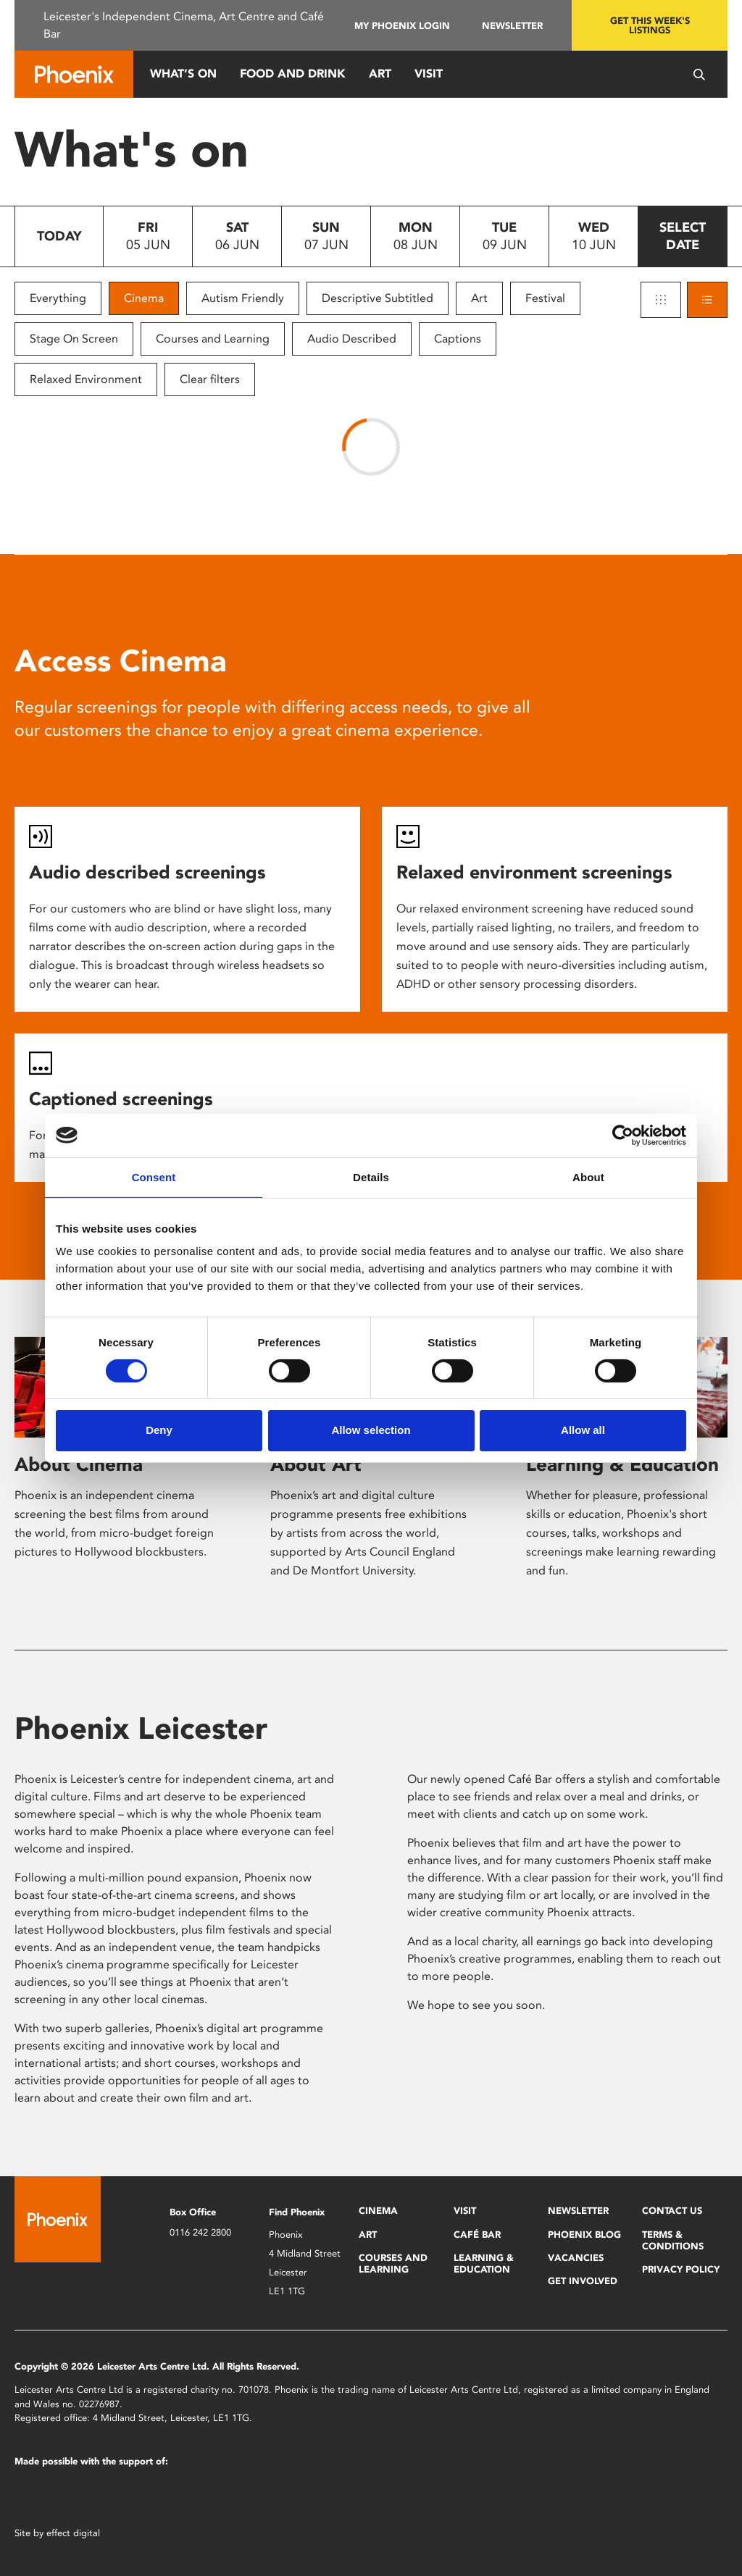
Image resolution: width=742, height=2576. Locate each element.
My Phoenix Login (402, 25)
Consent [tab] (154, 1176)
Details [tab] (371, 1176)
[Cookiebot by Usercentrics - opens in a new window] (622, 1135)
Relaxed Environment (86, 379)
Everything (58, 298)
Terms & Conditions (673, 2240)
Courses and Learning (213, 338)
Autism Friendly (242, 298)
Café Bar (477, 2234)
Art (380, 73)
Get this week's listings (650, 25)
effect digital (73, 2532)
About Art (316, 1464)
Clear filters (210, 379)
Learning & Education (622, 1464)
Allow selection (370, 1430)
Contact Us (672, 2210)
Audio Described (351, 338)
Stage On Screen (74, 338)
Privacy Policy (681, 2269)
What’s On (183, 73)
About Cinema (78, 1464)
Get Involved (582, 2280)
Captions (457, 338)
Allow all (583, 1430)
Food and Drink (293, 73)
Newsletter (512, 25)
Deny (159, 1430)
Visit (428, 73)
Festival (545, 298)
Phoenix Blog (584, 2234)
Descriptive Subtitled (377, 298)
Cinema (144, 298)
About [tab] (588, 1176)
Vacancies (576, 2257)
